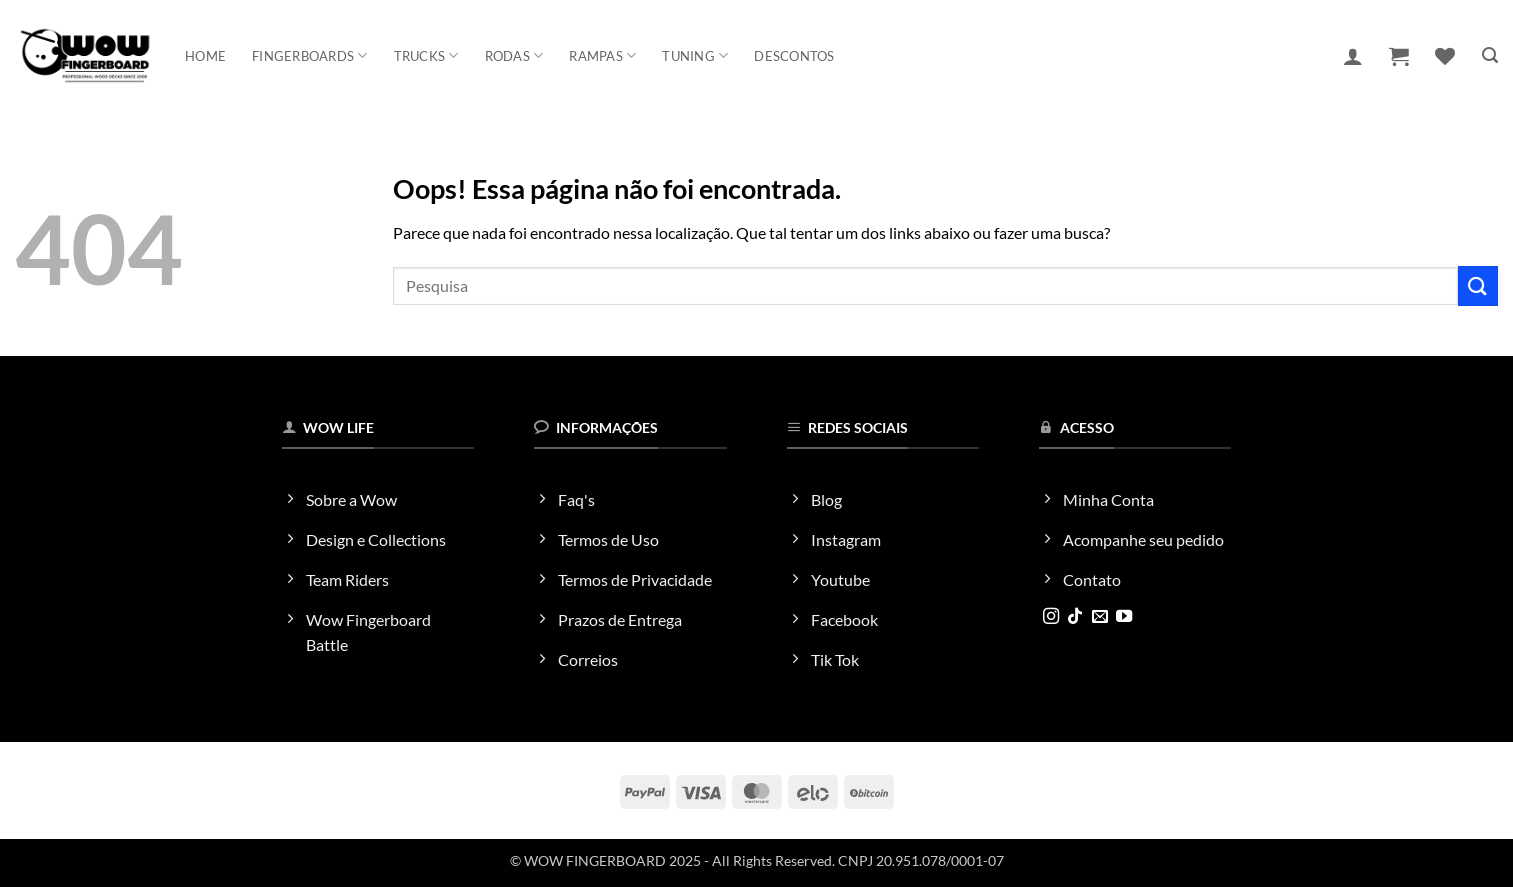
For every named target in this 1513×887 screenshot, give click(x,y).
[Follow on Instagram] (1051, 617)
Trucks (426, 55)
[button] (1353, 56)
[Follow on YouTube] (1124, 617)
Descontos (794, 56)
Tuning (695, 55)
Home (205, 56)
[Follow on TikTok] (1075, 617)
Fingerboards (310, 55)
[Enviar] (1478, 285)
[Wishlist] (1445, 56)
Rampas (602, 55)
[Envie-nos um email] (1100, 617)
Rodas (514, 55)
